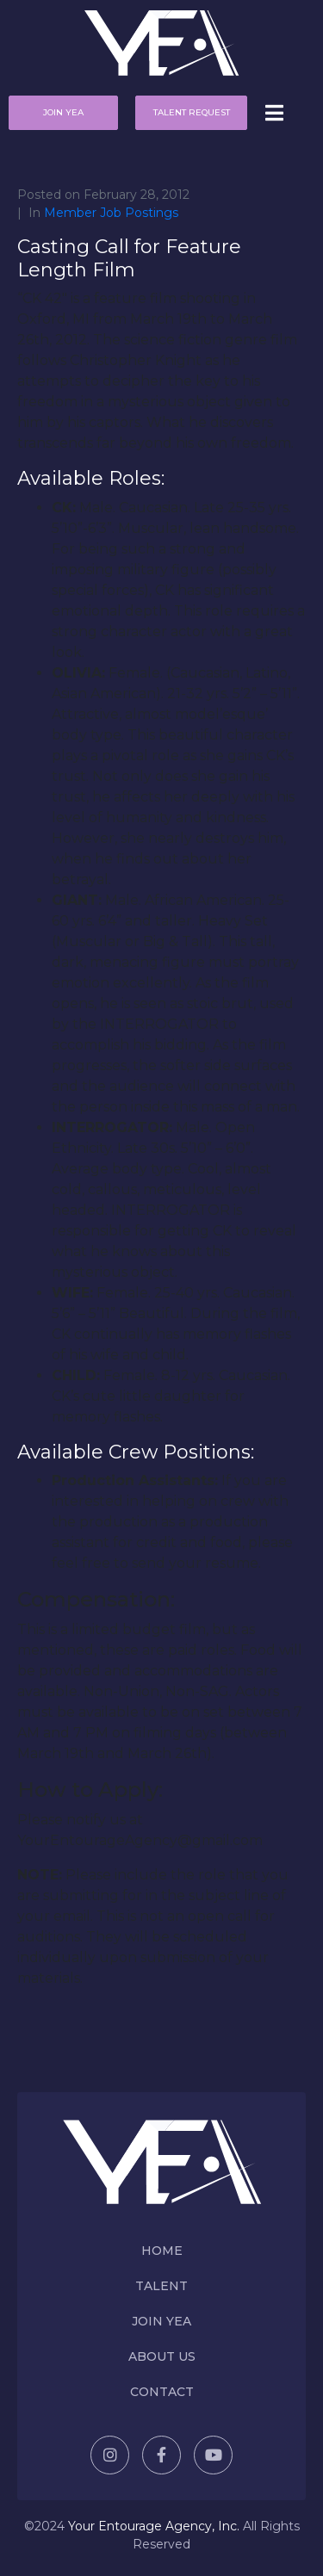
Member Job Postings (111, 212)
